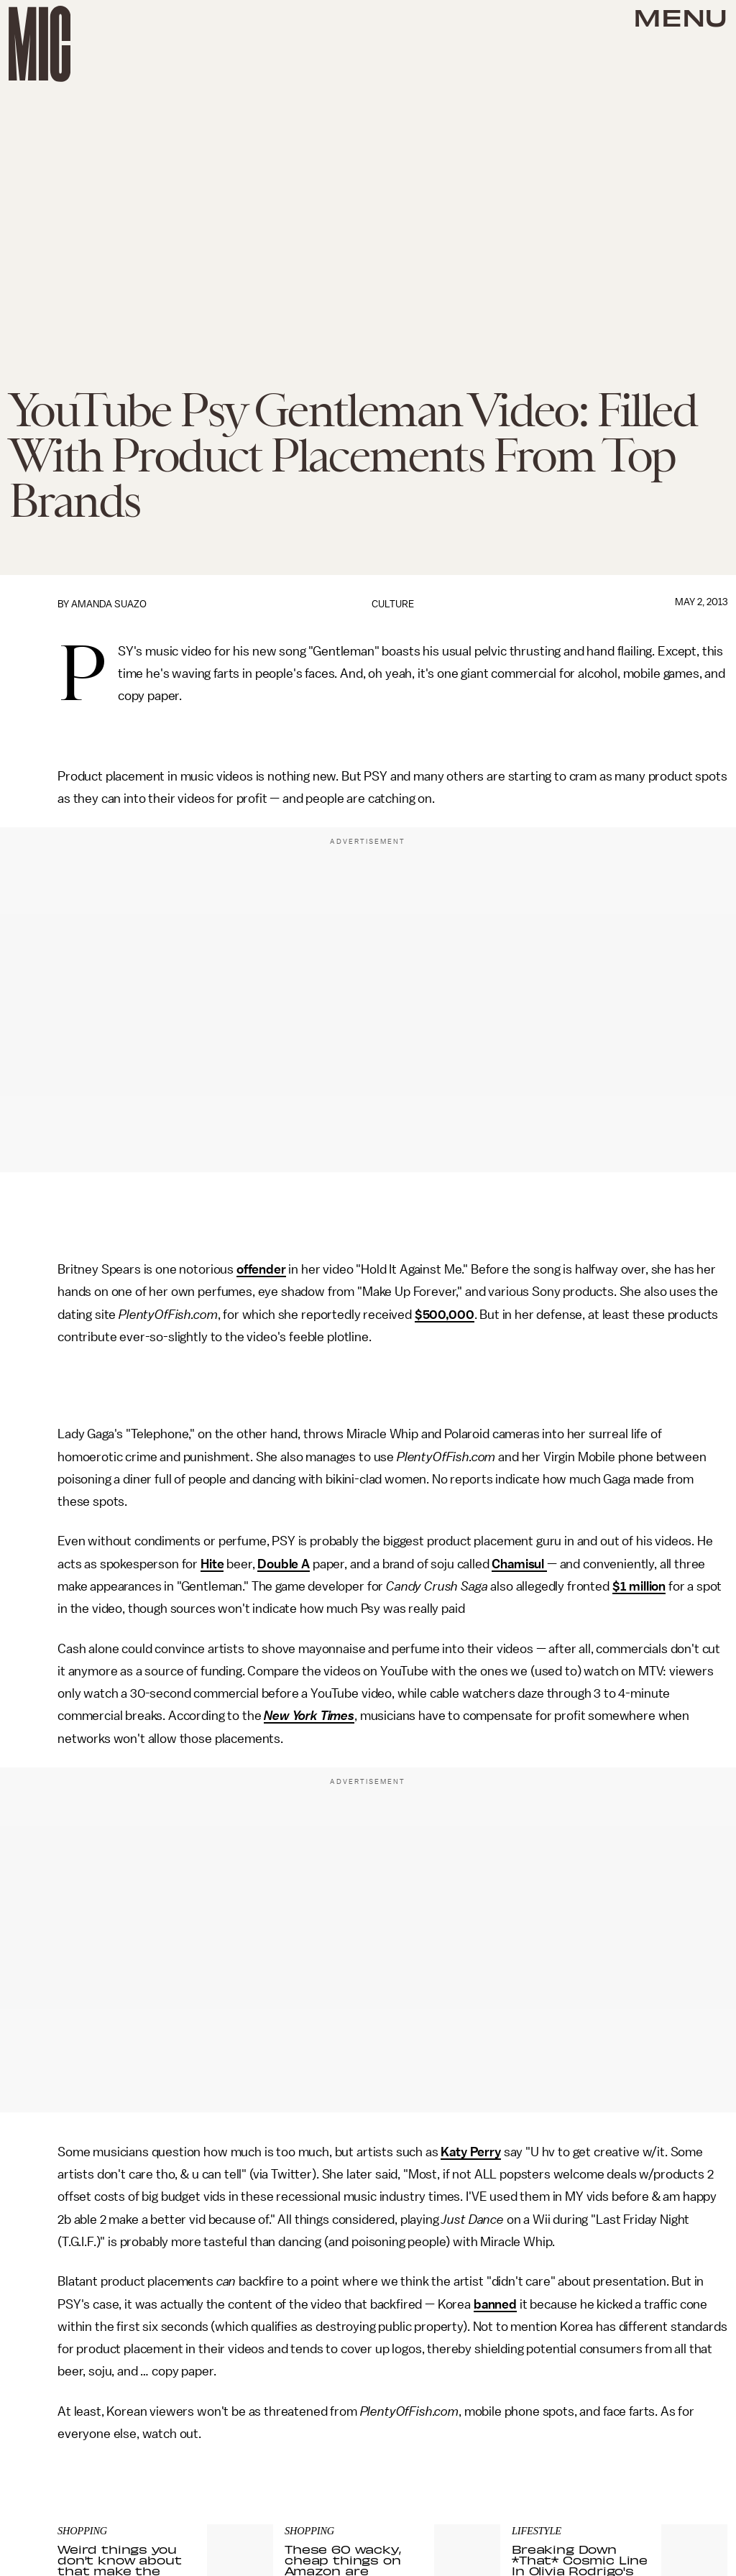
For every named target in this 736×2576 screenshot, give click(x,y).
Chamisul (519, 1564)
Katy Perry (470, 2151)
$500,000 (444, 1314)
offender (261, 1269)
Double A (283, 1564)
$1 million (639, 1586)
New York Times (309, 1715)
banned (495, 2304)
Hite (212, 1564)
